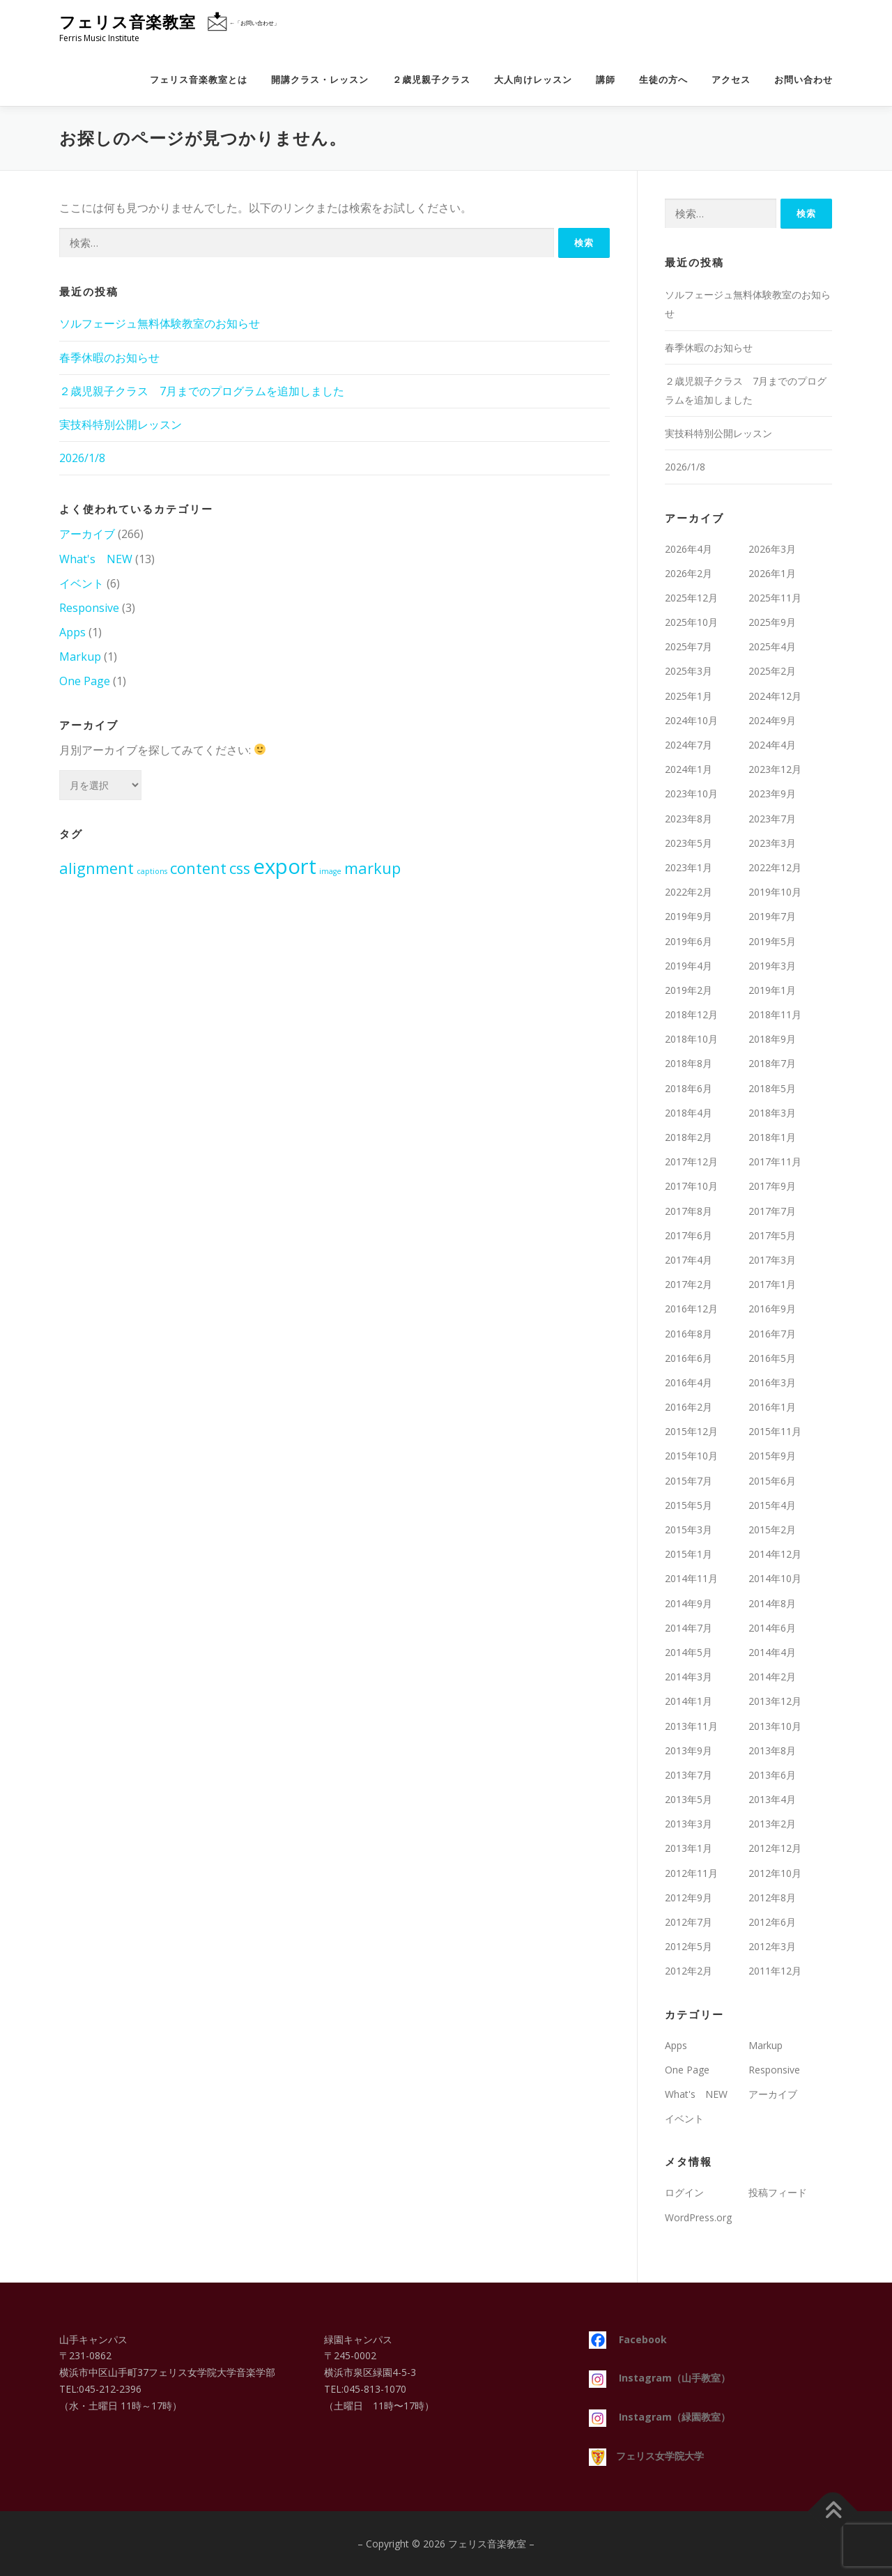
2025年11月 (774, 597)
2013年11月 (691, 1726)
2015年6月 (772, 1480)
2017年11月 (774, 1161)
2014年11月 (691, 1578)
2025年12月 (691, 597)
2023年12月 (774, 769)
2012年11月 (691, 1873)
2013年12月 (774, 1701)
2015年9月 (772, 1455)
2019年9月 (688, 916)
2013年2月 (772, 1823)
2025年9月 (772, 622)
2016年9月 (772, 1308)
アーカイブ (87, 534)
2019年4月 (688, 965)
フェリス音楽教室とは (198, 80)
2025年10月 (691, 622)
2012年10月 (774, 1873)
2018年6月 (688, 1088)
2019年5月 (772, 941)
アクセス (731, 80)
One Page (84, 681)
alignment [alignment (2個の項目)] (96, 868)
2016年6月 (688, 1358)
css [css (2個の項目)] (239, 868)
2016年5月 (772, 1358)
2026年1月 (772, 573)
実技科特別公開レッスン (120, 424)
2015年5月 (688, 1505)
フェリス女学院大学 (646, 2455)
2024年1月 (688, 769)
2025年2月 (772, 670)
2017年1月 (772, 1284)
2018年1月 (772, 1137)
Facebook (628, 2339)
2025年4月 (772, 646)
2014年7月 (688, 1627)
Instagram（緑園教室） (659, 2416)
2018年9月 (772, 1038)
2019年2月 (688, 990)
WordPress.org (698, 2217)
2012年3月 (772, 1946)
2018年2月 (688, 1137)
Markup (80, 656)
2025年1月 (688, 696)
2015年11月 (774, 1431)
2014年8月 (772, 1603)
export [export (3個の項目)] (284, 866)
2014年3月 (688, 1676)
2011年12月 (774, 1970)
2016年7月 (772, 1333)
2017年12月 (691, 1161)
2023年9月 (772, 793)
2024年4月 (772, 744)
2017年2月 (688, 1284)
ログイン (684, 2192)
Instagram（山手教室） (659, 2377)
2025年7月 (688, 646)
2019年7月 (772, 916)
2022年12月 (774, 867)
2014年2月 (772, 1676)
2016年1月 (772, 1406)
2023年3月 (772, 843)
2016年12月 (691, 1308)
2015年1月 (688, 1554)
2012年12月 (774, 1848)
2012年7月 (688, 1922)
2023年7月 (772, 818)
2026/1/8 (82, 458)
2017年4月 (688, 1259)
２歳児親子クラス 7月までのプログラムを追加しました (201, 391)
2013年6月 (772, 1774)
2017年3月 (772, 1259)
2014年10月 (774, 1578)
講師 (605, 80)
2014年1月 (688, 1701)
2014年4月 (772, 1652)
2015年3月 (688, 1529)
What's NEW (95, 559)
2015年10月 (691, 1455)
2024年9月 (772, 720)
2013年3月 (688, 1823)
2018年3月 (772, 1112)
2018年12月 (691, 1014)
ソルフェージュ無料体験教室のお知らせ (159, 323)
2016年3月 (772, 1382)
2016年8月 (688, 1333)
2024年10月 (691, 720)
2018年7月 (772, 1063)
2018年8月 (688, 1063)
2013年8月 (772, 1750)
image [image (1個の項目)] (330, 871)
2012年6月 (772, 1922)
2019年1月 (772, 990)
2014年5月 (688, 1652)
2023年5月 (688, 843)
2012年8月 (772, 1897)
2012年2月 (688, 1970)
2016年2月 (688, 1406)
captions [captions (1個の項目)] (152, 871)
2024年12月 (774, 696)
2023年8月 (688, 818)
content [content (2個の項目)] (198, 868)
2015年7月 (688, 1480)
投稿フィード (777, 2192)
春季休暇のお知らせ (109, 357)
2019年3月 (772, 965)
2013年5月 (688, 1799)
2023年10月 (691, 793)
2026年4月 (688, 548)
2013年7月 (688, 1774)
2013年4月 (772, 1799)
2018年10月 (691, 1038)
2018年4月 (688, 1112)
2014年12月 (774, 1554)
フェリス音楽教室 (127, 22)
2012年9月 (688, 1897)
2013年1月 (688, 1848)
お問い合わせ (803, 80)
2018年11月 (774, 1014)
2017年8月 (688, 1211)
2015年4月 (772, 1505)
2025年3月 (688, 670)
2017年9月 (772, 1186)
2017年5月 (772, 1235)
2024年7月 (688, 744)
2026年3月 (772, 548)
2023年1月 (688, 867)
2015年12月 (691, 1431)
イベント (81, 583)
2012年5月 (688, 1946)
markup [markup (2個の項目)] (372, 868)
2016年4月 (688, 1382)
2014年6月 (772, 1627)
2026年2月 (688, 573)
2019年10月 (774, 891)
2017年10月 (691, 1186)
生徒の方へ (663, 80)
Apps (72, 632)
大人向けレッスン (533, 80)
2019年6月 (688, 941)
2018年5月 (772, 1088)
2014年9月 (688, 1603)
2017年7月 (772, 1211)
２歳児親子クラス (431, 80)
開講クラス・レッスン (320, 80)
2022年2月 (688, 891)
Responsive (89, 607)
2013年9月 (688, 1750)
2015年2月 (772, 1529)
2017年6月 (688, 1235)
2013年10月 (774, 1726)
